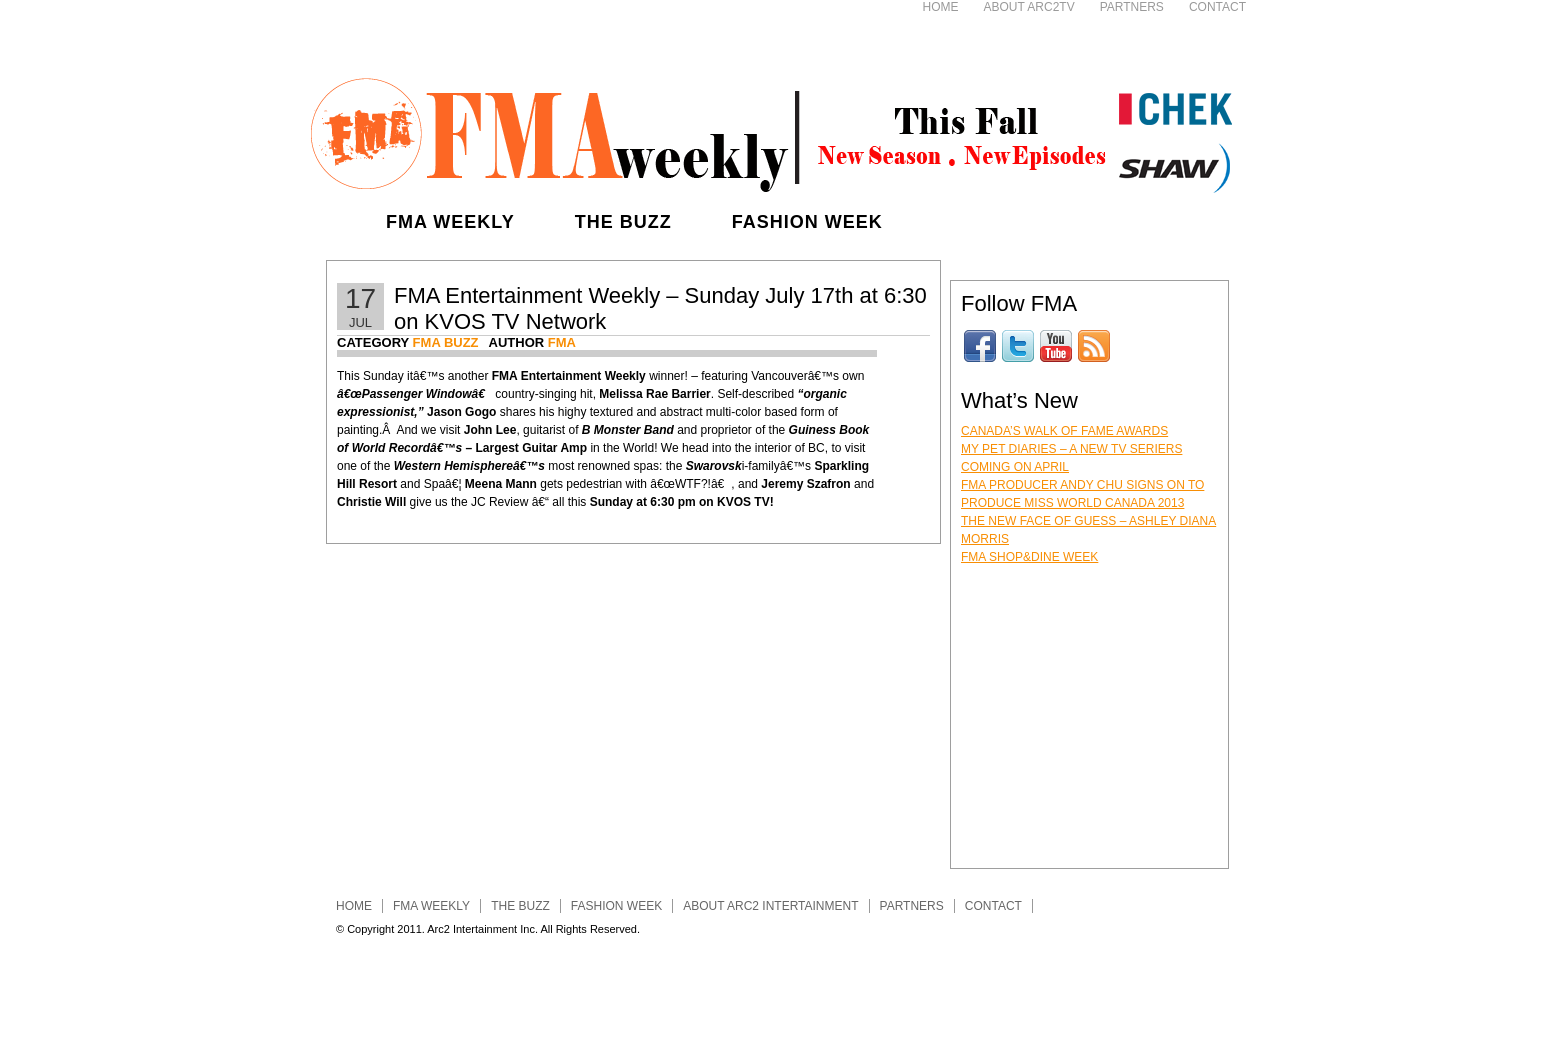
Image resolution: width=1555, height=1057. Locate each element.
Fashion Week (807, 222)
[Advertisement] (630, 30)
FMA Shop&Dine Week (1029, 557)
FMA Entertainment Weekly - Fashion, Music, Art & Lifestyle (771, 130)
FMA (562, 342)
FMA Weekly (450, 222)
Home (941, 7)
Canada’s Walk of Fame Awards (1064, 431)
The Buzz (623, 222)
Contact (1217, 7)
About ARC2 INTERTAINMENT (770, 906)
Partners (1132, 7)
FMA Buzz (446, 342)
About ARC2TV (1029, 7)
